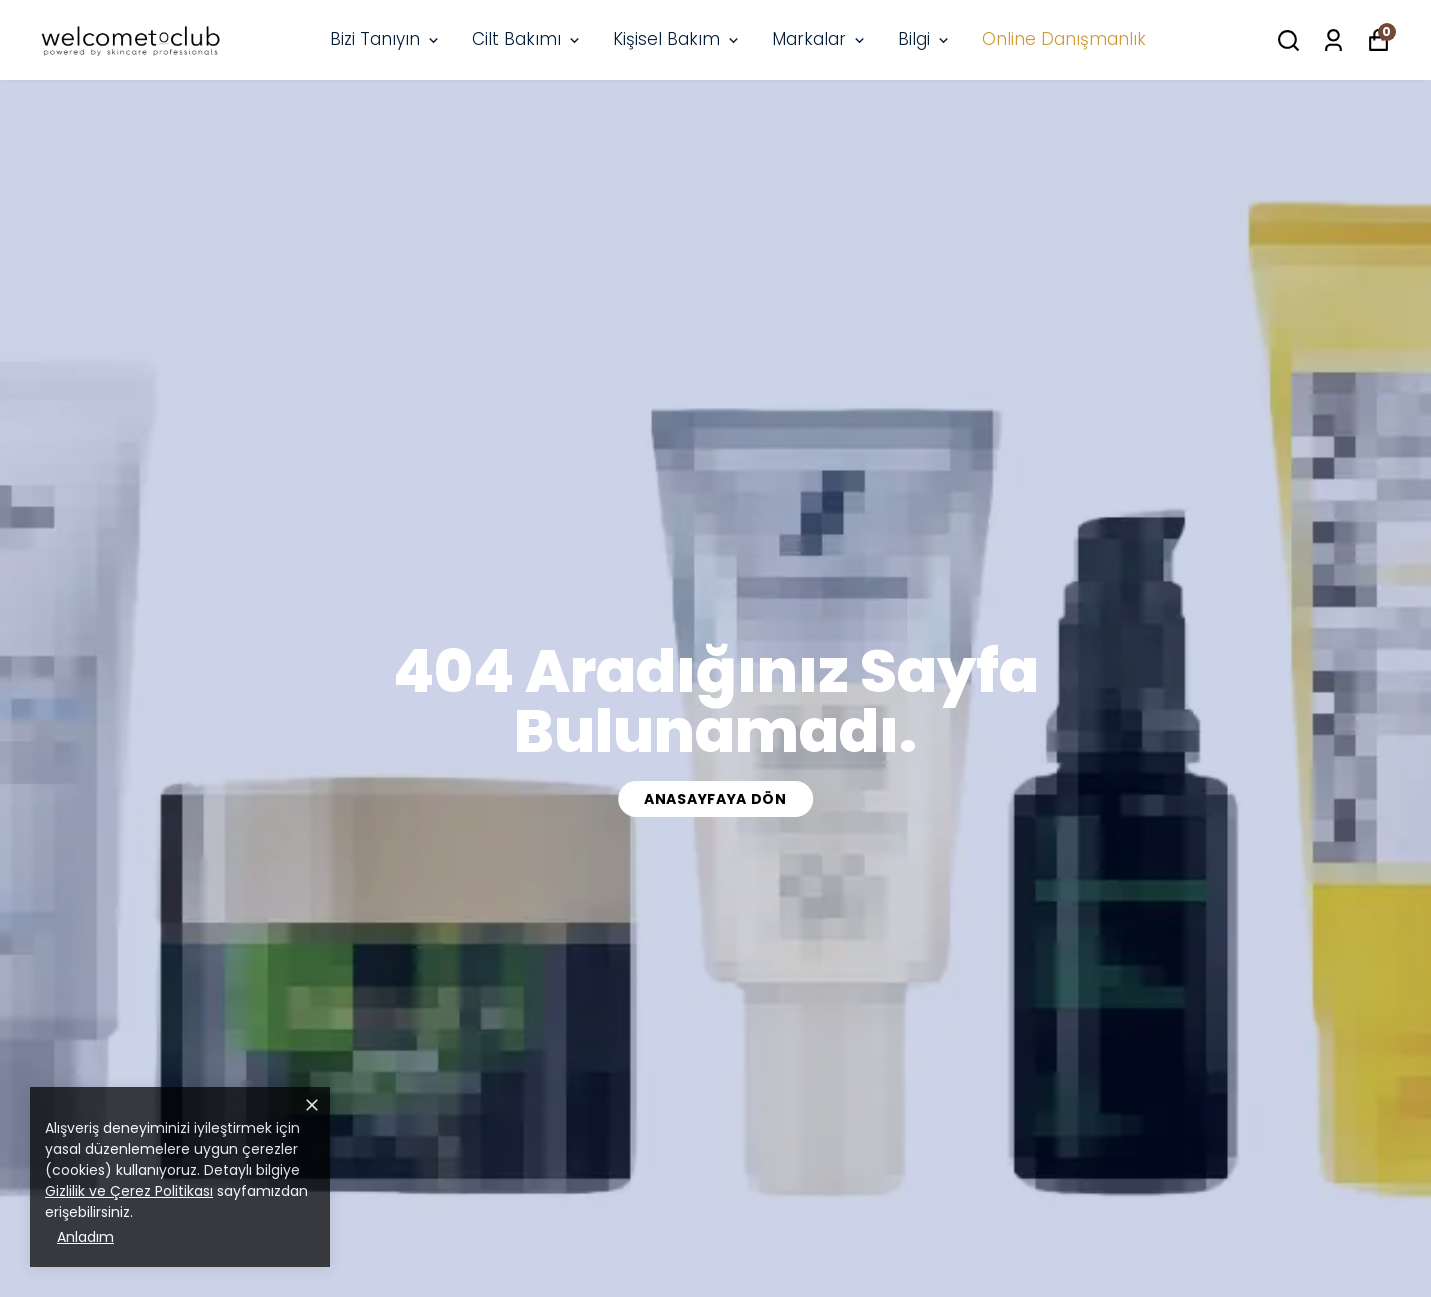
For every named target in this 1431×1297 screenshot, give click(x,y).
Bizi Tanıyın (386, 39)
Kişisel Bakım (677, 39)
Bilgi (925, 39)
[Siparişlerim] (1333, 40)
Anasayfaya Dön (715, 799)
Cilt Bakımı (527, 39)
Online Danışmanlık (1064, 39)
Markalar (820, 39)
